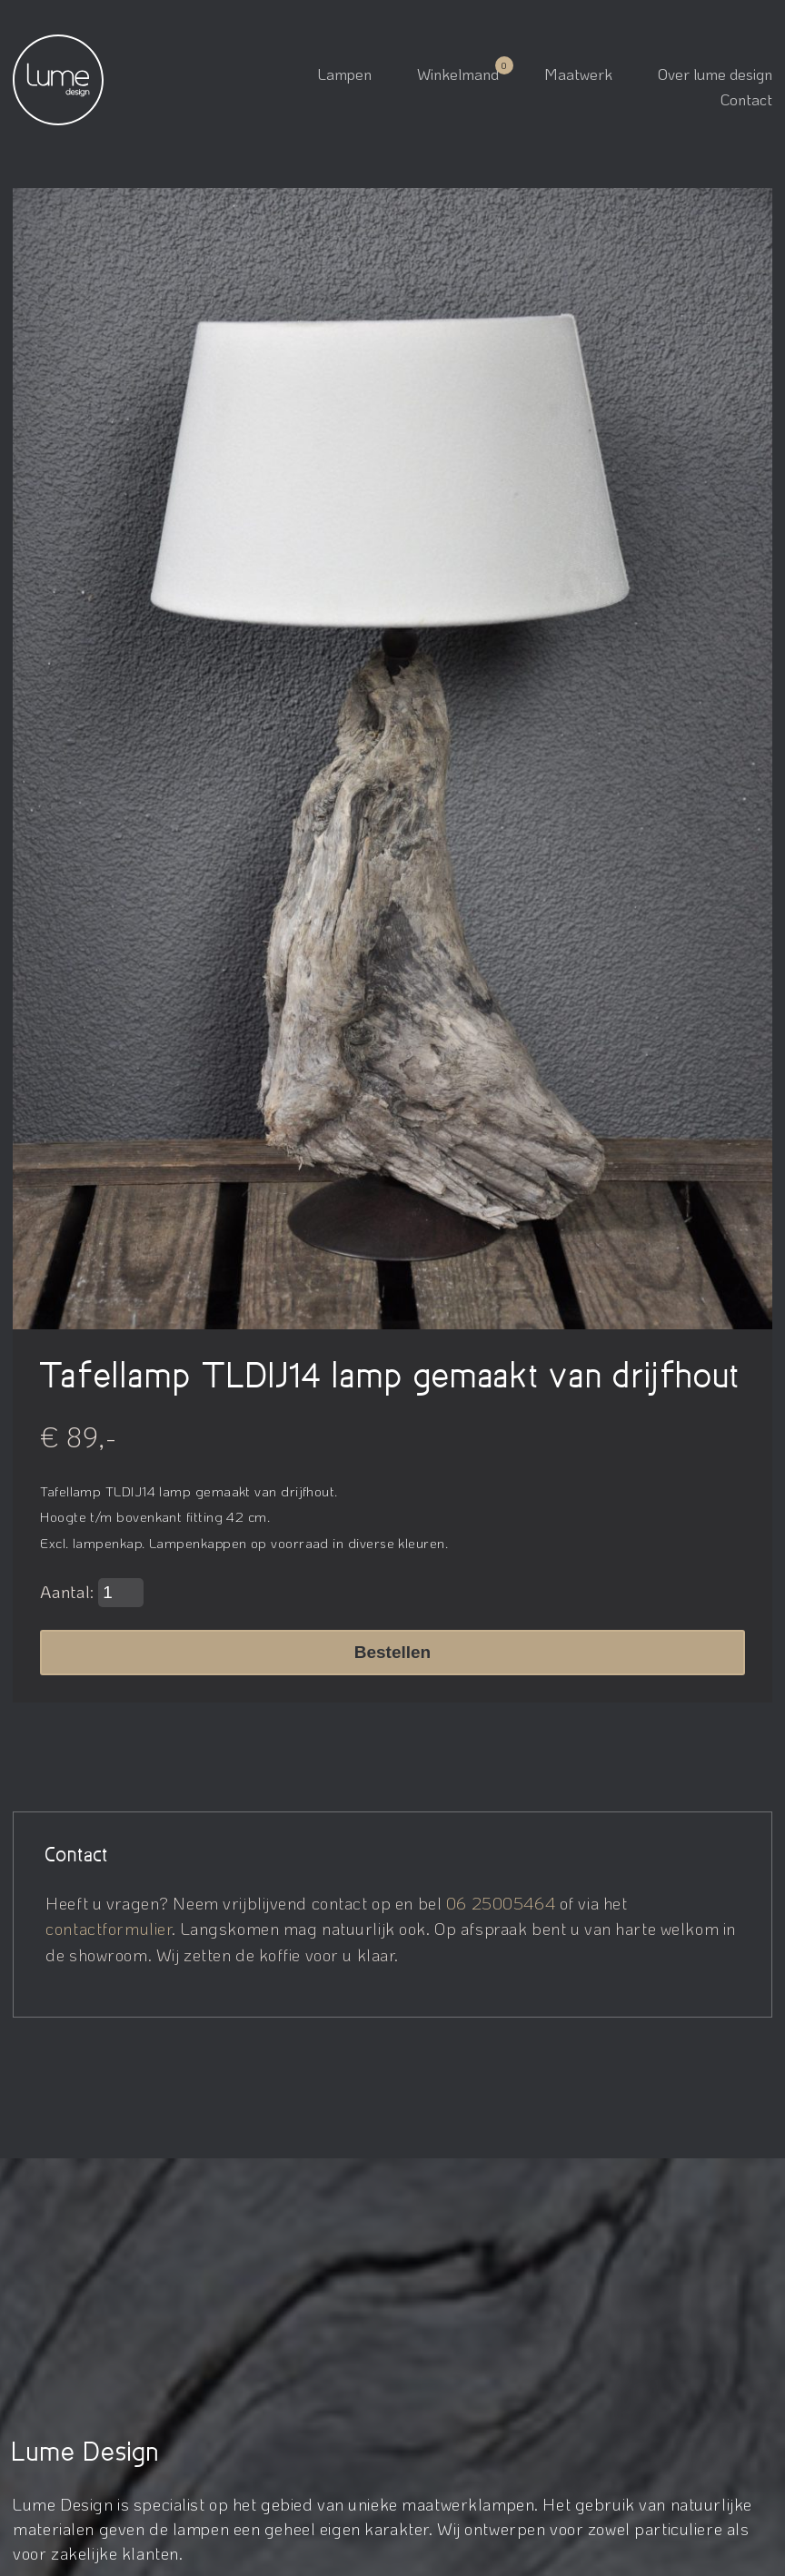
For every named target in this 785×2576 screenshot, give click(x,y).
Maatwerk (578, 74)
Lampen (345, 74)
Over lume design (715, 74)
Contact (746, 99)
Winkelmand (458, 74)
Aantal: (92, 1592)
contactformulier (108, 1928)
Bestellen (392, 1652)
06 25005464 (500, 1902)
